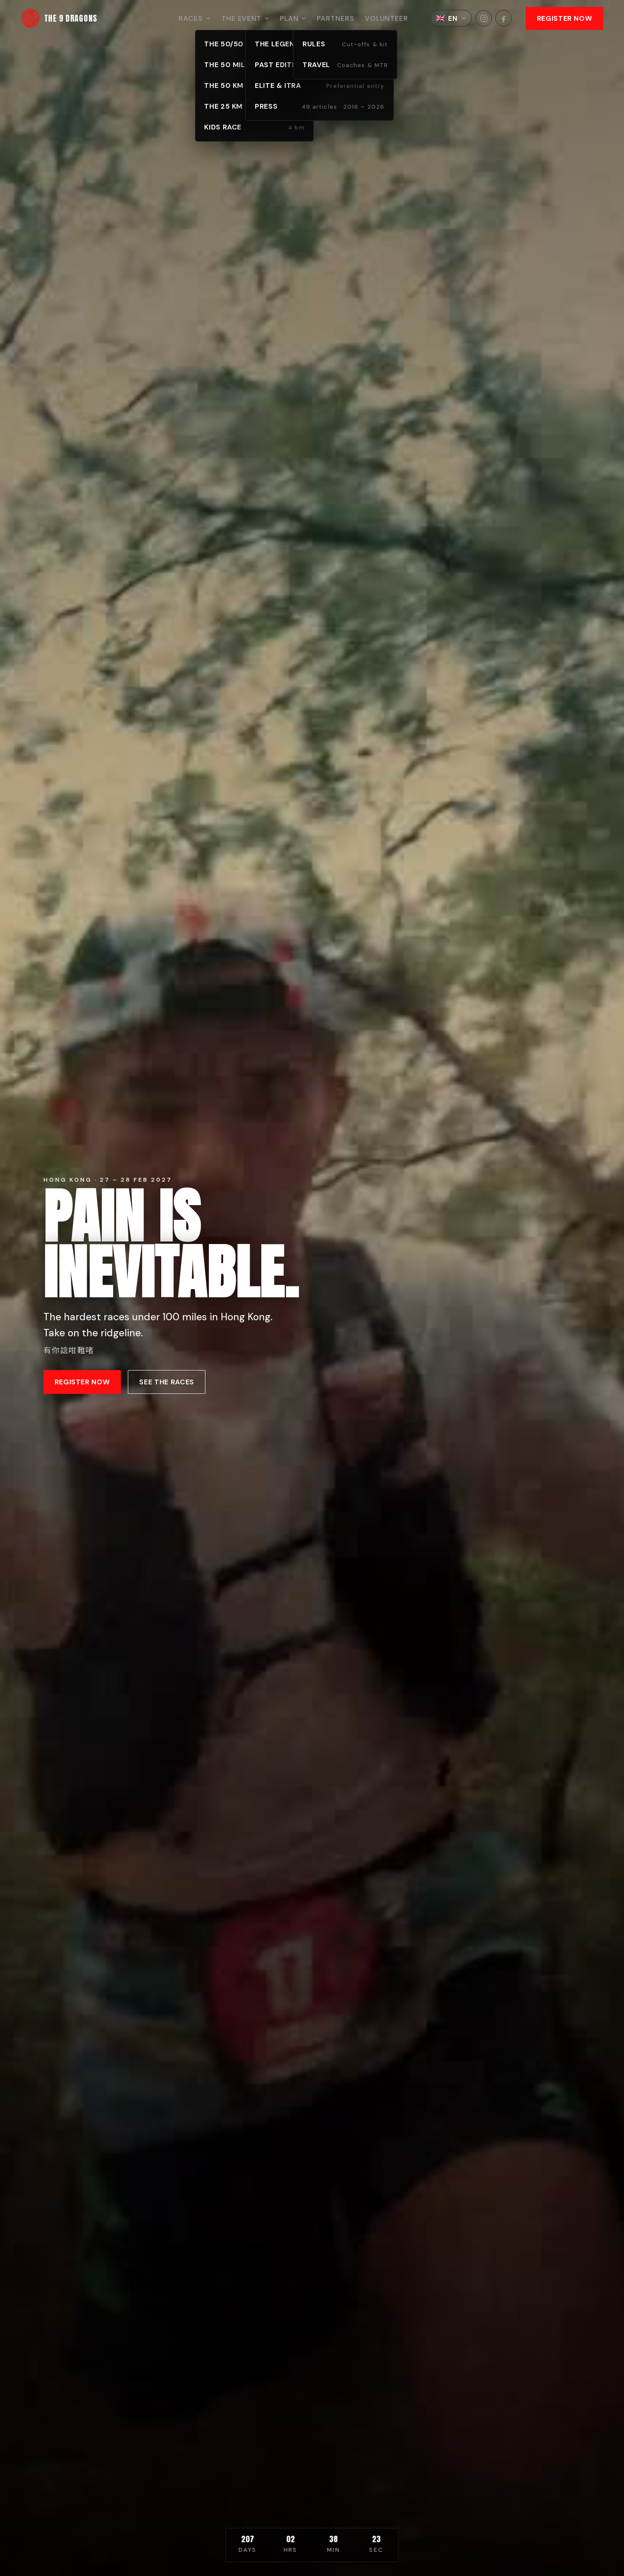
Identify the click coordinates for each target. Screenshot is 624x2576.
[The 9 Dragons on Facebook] (503, 18)
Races (195, 18)
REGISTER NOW (564, 18)
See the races (166, 1382)
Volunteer (387, 18)
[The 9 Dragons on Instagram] (483, 18)
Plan (293, 18)
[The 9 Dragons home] (59, 18)
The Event (245, 18)
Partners (335, 18)
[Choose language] (451, 18)
